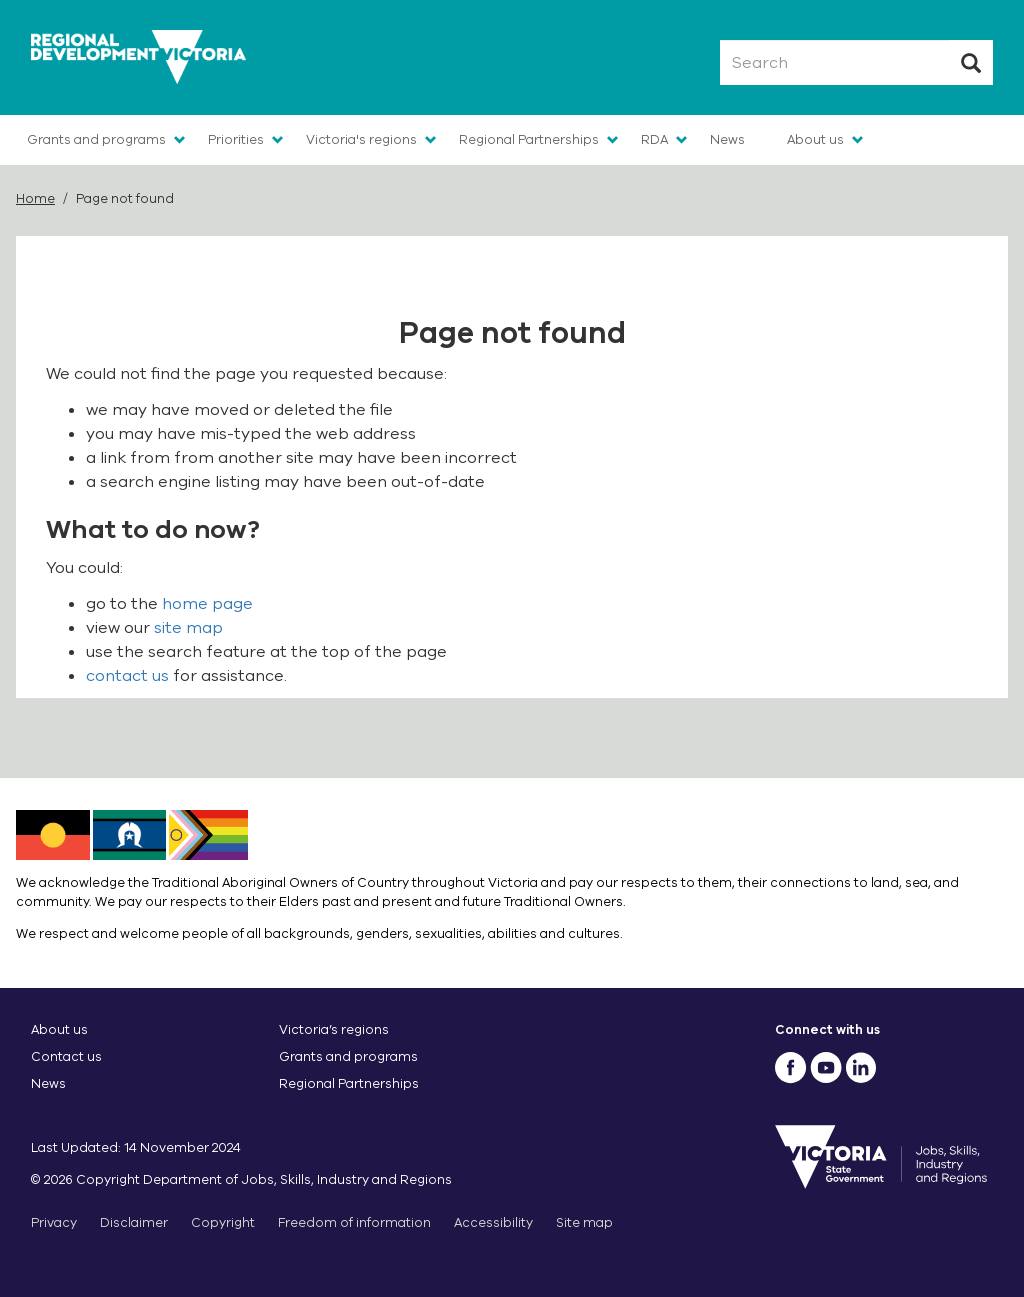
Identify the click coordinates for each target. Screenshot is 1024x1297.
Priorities (236, 139)
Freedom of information (354, 1222)
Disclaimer (134, 1222)
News (727, 139)
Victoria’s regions (334, 1029)
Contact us (66, 1056)
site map (188, 628)
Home (35, 198)
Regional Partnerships (529, 139)
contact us (127, 676)
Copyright (223, 1222)
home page (207, 604)
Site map (584, 1222)
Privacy (54, 1222)
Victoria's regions (361, 139)
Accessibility (493, 1222)
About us (815, 139)
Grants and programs (96, 139)
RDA (654, 139)
